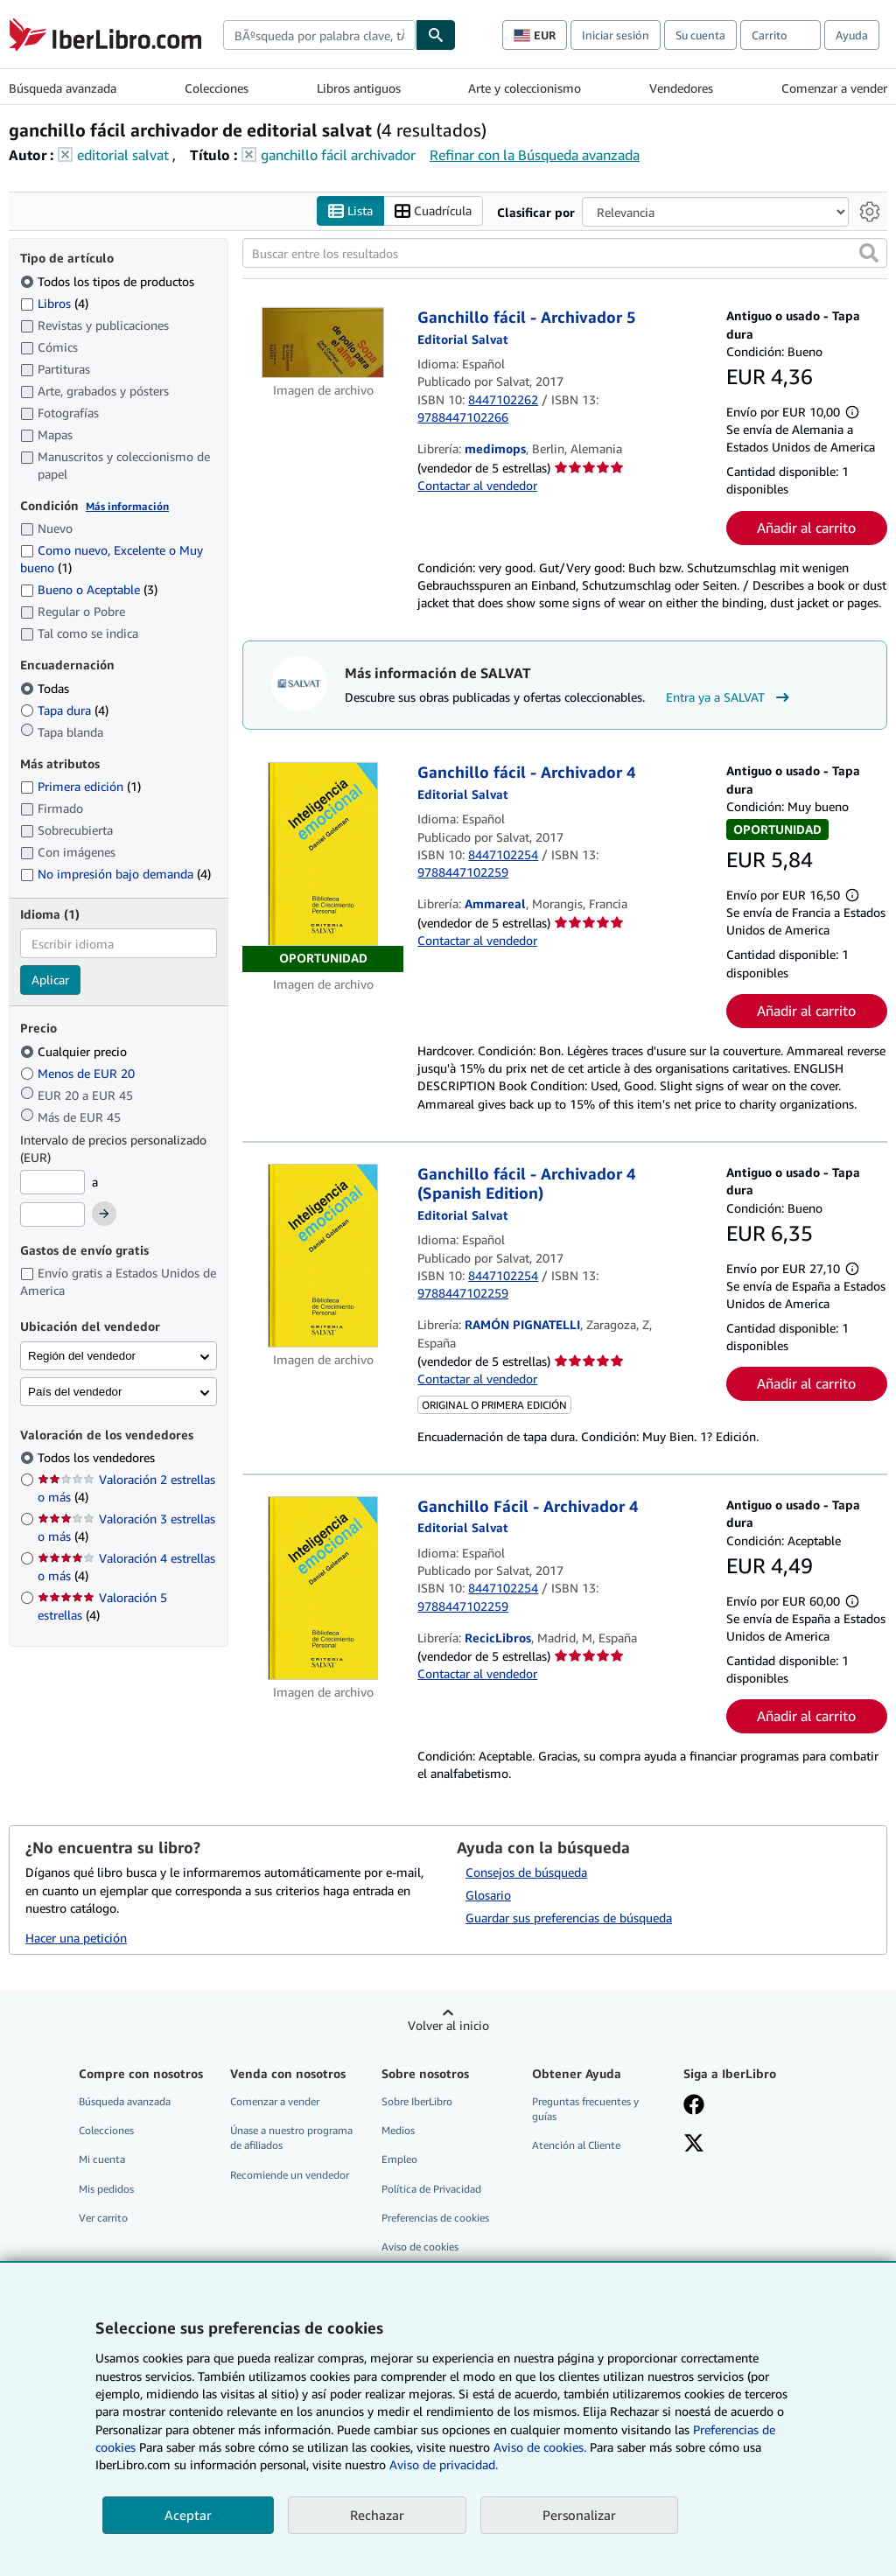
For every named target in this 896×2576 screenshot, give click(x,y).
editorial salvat (123, 155)
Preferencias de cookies (435, 2217)
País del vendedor (75, 1391)
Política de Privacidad (431, 2188)
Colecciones (216, 87)
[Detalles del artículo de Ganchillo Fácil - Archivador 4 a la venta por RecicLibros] (322, 1588)
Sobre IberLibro (417, 2102)
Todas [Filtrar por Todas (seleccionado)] (46, 688)
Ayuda (852, 35)
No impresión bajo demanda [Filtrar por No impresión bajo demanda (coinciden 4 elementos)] (115, 873)
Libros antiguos (359, 87)
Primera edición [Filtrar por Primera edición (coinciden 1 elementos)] (80, 787)
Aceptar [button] (188, 2515)
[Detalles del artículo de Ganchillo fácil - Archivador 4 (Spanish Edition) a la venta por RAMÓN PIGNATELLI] (322, 1256)
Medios (398, 2131)
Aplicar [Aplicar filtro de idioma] (50, 980)
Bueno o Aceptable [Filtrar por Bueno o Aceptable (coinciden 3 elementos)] (89, 590)
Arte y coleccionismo (524, 87)
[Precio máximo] (52, 1215)
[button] (868, 253)
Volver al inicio (448, 2026)
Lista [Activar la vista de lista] (350, 211)
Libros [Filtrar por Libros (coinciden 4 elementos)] (54, 303)
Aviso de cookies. (540, 2447)
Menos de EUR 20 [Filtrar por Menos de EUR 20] (79, 1073)
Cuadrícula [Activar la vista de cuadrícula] (433, 211)
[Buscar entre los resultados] (564, 254)
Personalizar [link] (579, 2515)
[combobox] (319, 35)
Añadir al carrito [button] (806, 527)
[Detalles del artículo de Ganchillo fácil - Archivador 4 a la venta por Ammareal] (322, 868)
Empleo (399, 2159)
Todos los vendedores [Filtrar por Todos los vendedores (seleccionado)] (98, 1458)
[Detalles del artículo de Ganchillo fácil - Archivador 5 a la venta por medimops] (322, 343)
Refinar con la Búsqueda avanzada (535, 155)
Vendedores (681, 87)
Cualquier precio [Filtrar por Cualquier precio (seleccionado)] (75, 1051)
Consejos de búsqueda (526, 1873)
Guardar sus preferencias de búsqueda (569, 1918)
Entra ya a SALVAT (730, 697)
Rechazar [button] (377, 2515)
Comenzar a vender (834, 87)
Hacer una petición (76, 1938)
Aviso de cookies (420, 2246)
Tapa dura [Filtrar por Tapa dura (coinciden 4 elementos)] (64, 710)
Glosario (488, 1895)
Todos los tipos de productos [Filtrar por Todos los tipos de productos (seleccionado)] (109, 281)
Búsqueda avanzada (62, 87)
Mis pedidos (106, 2188)
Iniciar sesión (615, 35)
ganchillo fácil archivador (338, 155)
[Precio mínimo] (52, 1182)
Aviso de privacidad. (443, 2464)
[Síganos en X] (693, 2145)
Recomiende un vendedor (289, 2174)
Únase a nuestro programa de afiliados (291, 2138)
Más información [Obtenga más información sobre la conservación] (127, 506)
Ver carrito (103, 2217)
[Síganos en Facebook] (693, 2107)
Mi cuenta (102, 2159)
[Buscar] (435, 35)
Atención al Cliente (576, 2145)
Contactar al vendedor (477, 485)
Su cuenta (700, 35)
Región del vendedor (82, 1355)
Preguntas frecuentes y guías (585, 2110)
